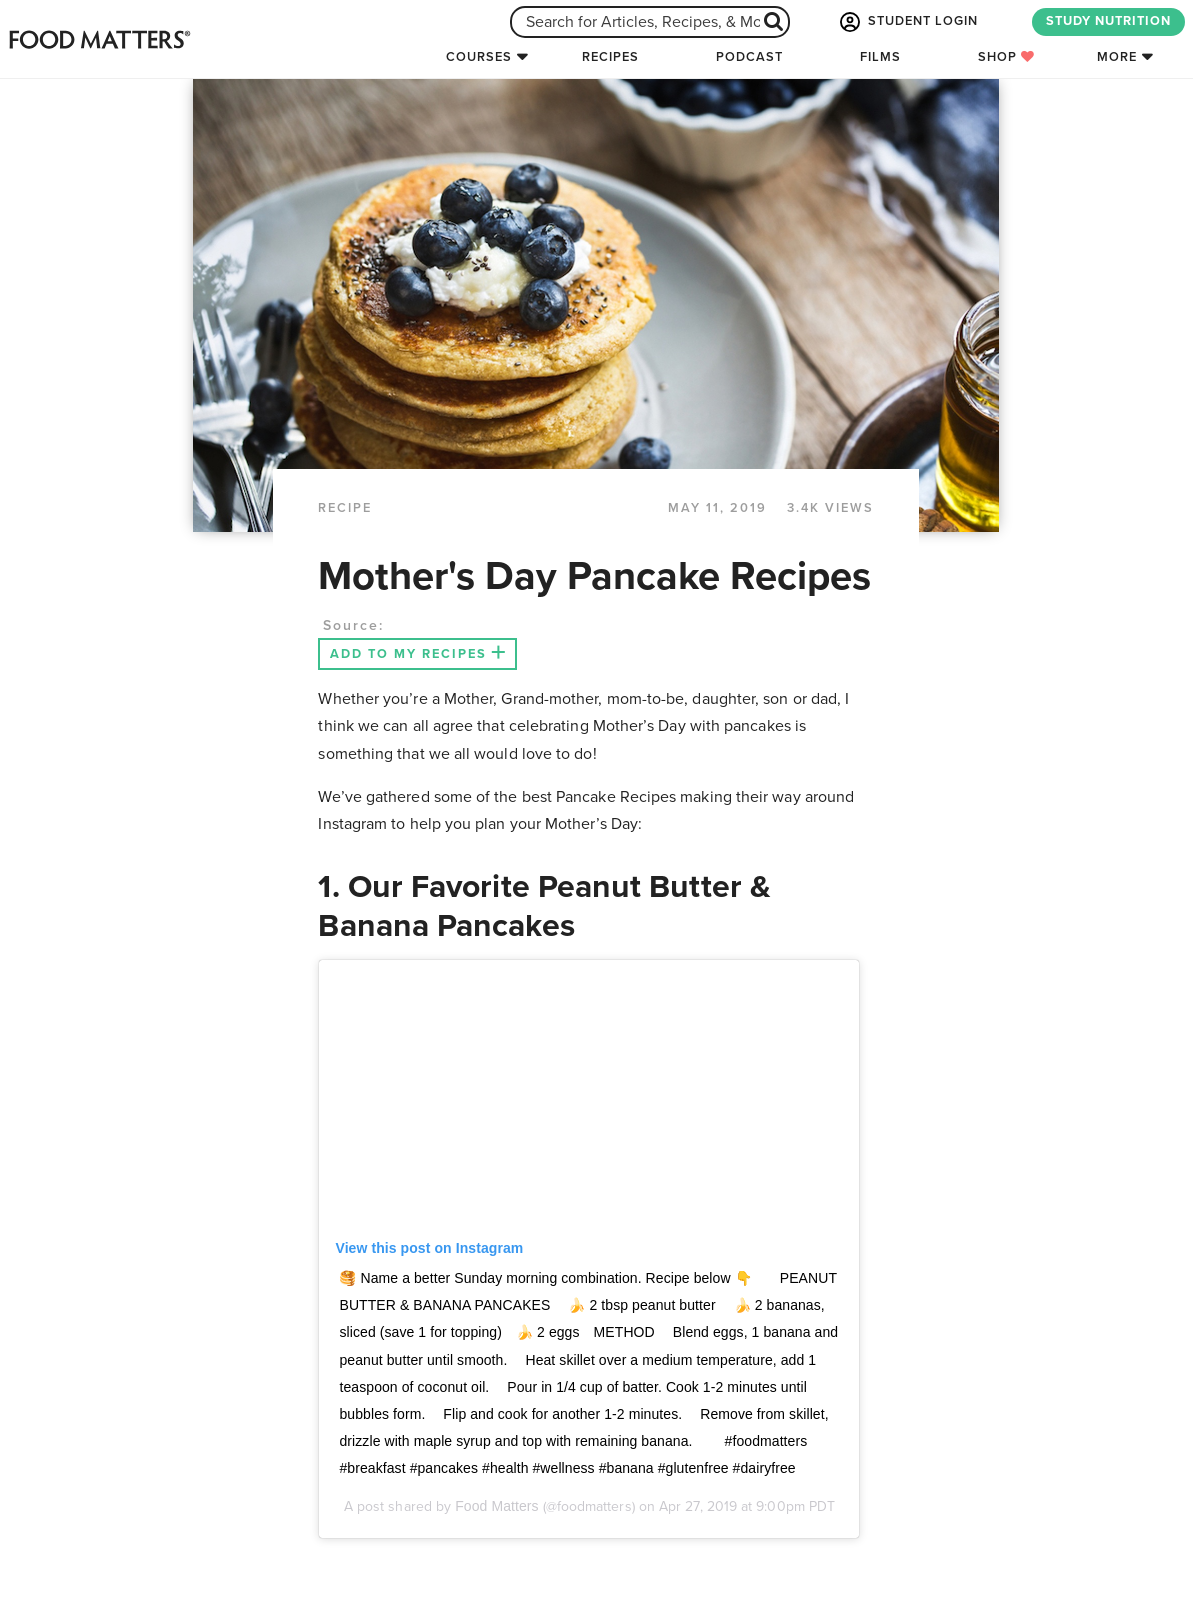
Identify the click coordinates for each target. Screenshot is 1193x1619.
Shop (1006, 57)
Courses (479, 57)
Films (880, 57)
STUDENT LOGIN (907, 22)
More (1117, 57)
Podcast (749, 57)
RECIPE (345, 508)
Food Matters (498, 1506)
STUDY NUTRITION (1108, 21)
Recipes (610, 57)
